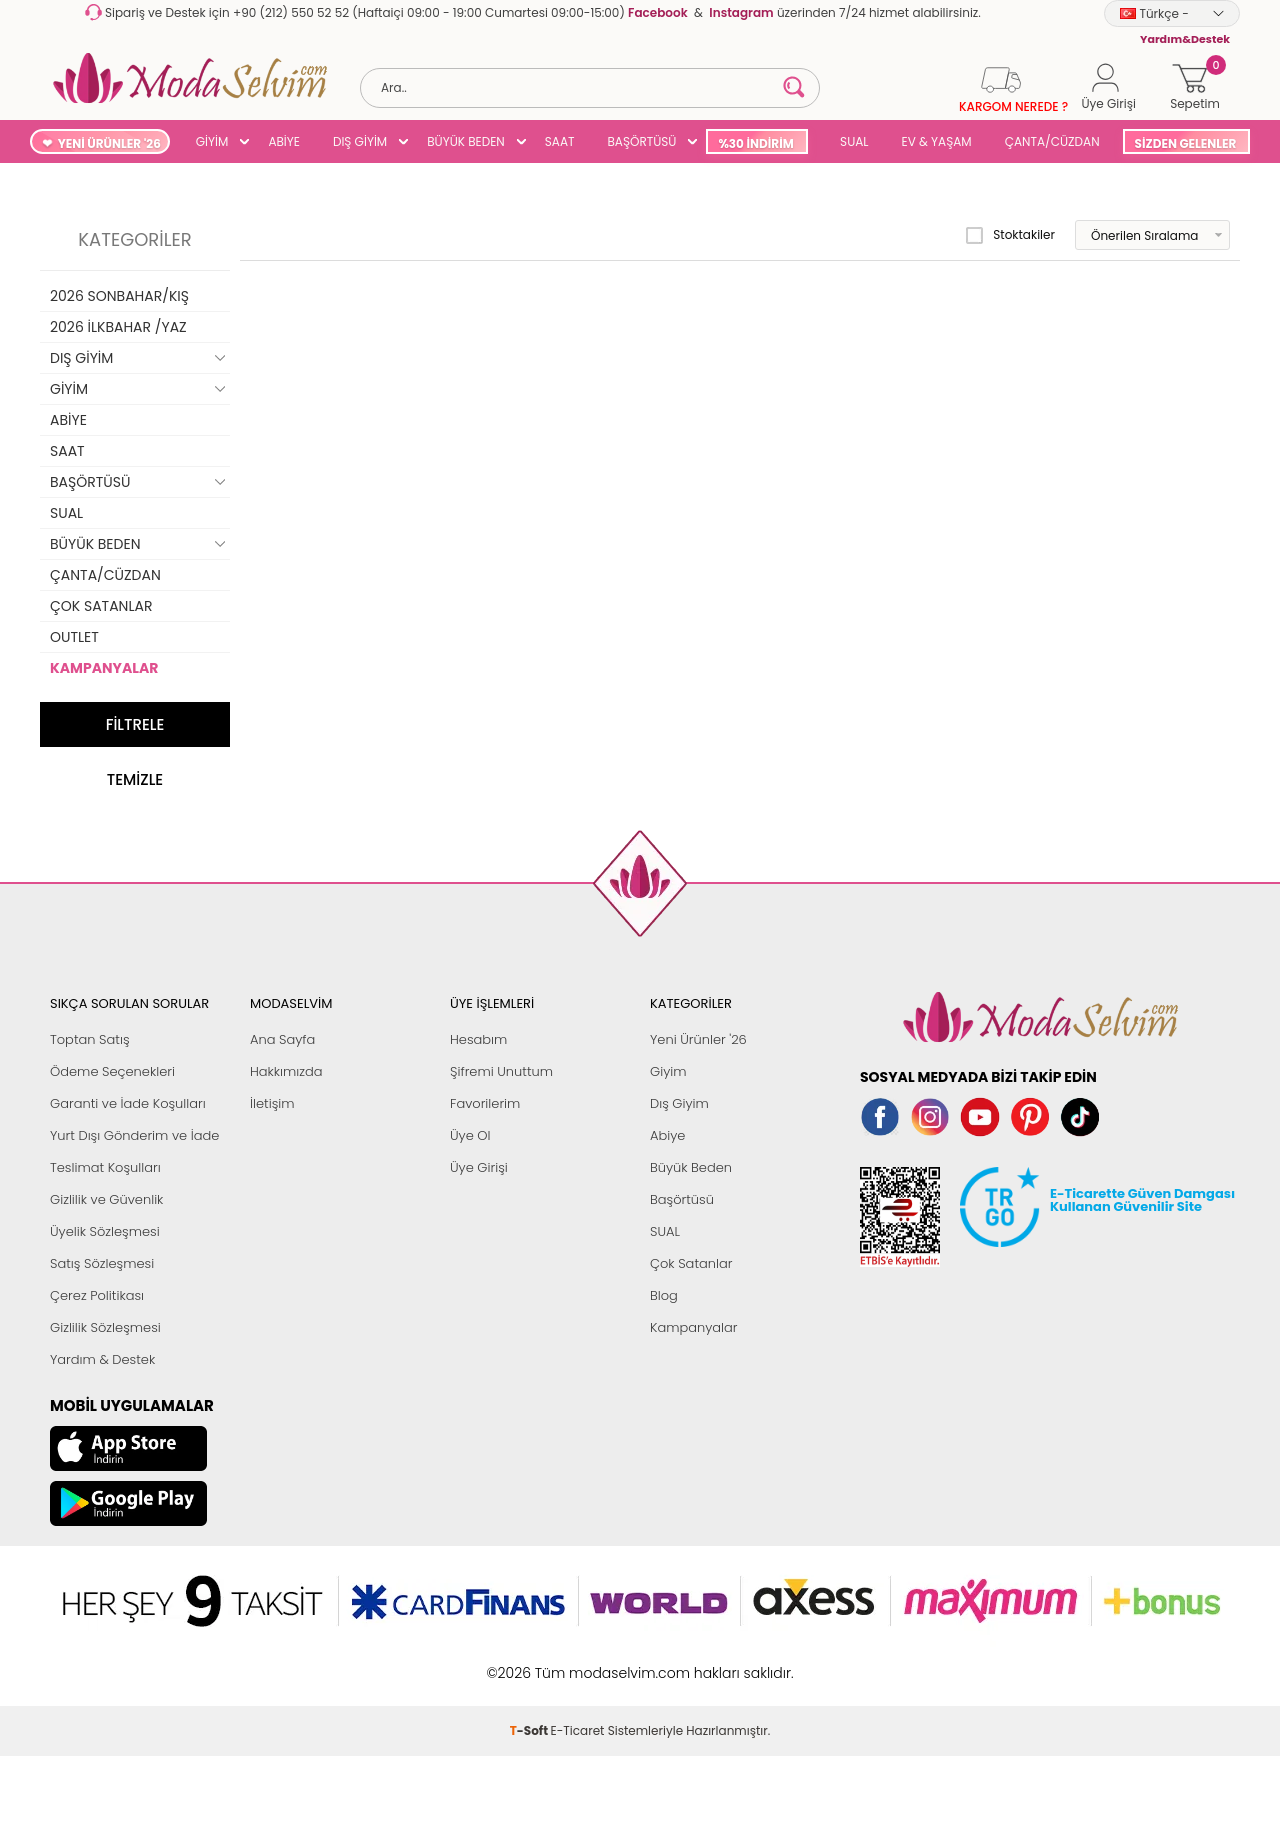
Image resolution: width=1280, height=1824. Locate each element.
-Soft (530, 1730)
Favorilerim (485, 1103)
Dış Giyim (679, 1103)
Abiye (667, 1135)
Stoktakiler (1010, 235)
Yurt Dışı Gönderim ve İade (134, 1135)
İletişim (272, 1103)
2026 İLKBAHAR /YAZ (118, 327)
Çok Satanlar (691, 1263)
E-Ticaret (578, 1730)
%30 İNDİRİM (755, 143)
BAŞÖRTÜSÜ (641, 141)
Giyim (668, 1071)
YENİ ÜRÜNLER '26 (109, 143)
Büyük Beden (691, 1167)
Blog (664, 1295)
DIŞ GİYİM (360, 141)
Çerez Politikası (97, 1295)
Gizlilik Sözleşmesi (105, 1327)
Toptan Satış (90, 1039)
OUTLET (74, 637)
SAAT (560, 141)
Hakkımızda (286, 1071)
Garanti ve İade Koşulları (128, 1103)
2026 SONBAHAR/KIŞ (119, 296)
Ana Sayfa (282, 1039)
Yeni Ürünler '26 (698, 1039)
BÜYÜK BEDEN (466, 141)
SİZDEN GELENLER (1186, 143)
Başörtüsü (682, 1199)
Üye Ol (470, 1135)
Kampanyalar (694, 1327)
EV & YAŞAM (937, 141)
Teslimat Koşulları (105, 1167)
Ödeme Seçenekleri (112, 1071)
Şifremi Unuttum (501, 1071)
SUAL (851, 141)
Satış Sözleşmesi (102, 1263)
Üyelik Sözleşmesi (105, 1231)
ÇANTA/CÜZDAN (1052, 141)
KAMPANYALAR (104, 668)
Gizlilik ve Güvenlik (106, 1199)
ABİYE (284, 141)
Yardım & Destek (102, 1359)
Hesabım (478, 1039)
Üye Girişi (479, 1167)
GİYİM (212, 141)
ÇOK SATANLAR (101, 606)
